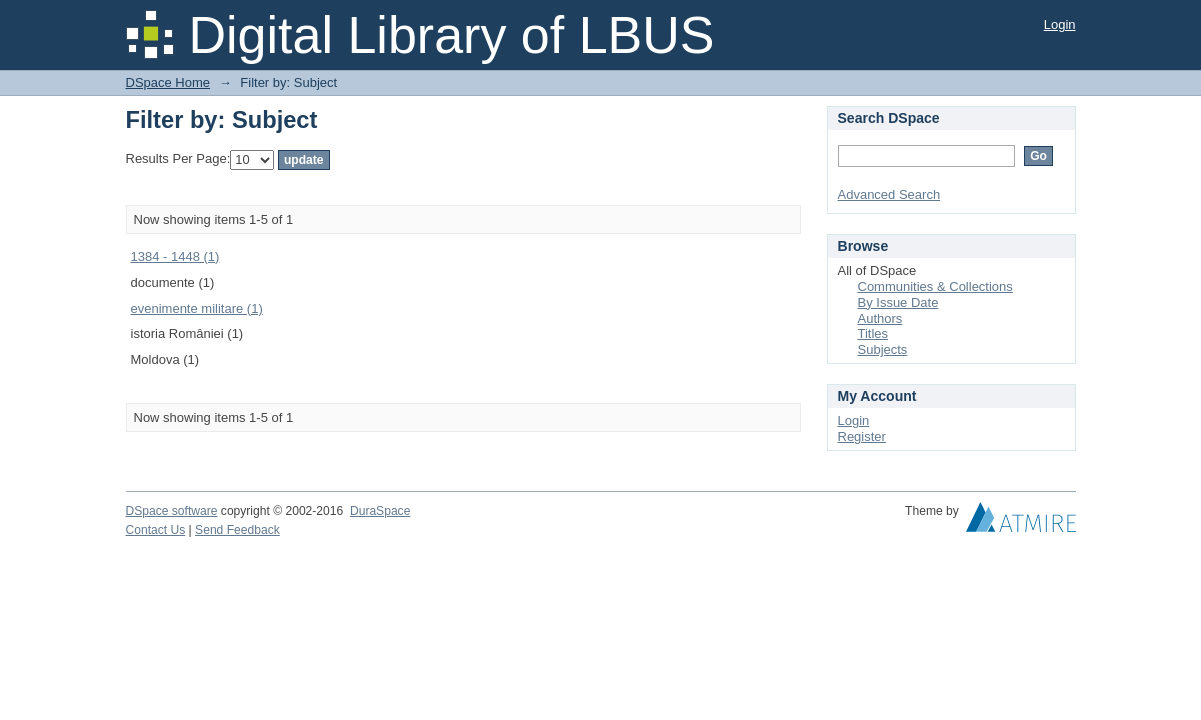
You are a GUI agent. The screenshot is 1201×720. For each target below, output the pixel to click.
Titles (873, 333)
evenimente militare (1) (197, 308)
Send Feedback (237, 530)
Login (1060, 24)
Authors (880, 318)
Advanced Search (889, 194)
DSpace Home (168, 82)
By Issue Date (898, 302)
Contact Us (156, 530)
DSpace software (172, 511)
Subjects (883, 349)
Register (862, 436)
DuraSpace (380, 511)
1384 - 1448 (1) (175, 256)
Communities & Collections (935, 286)
